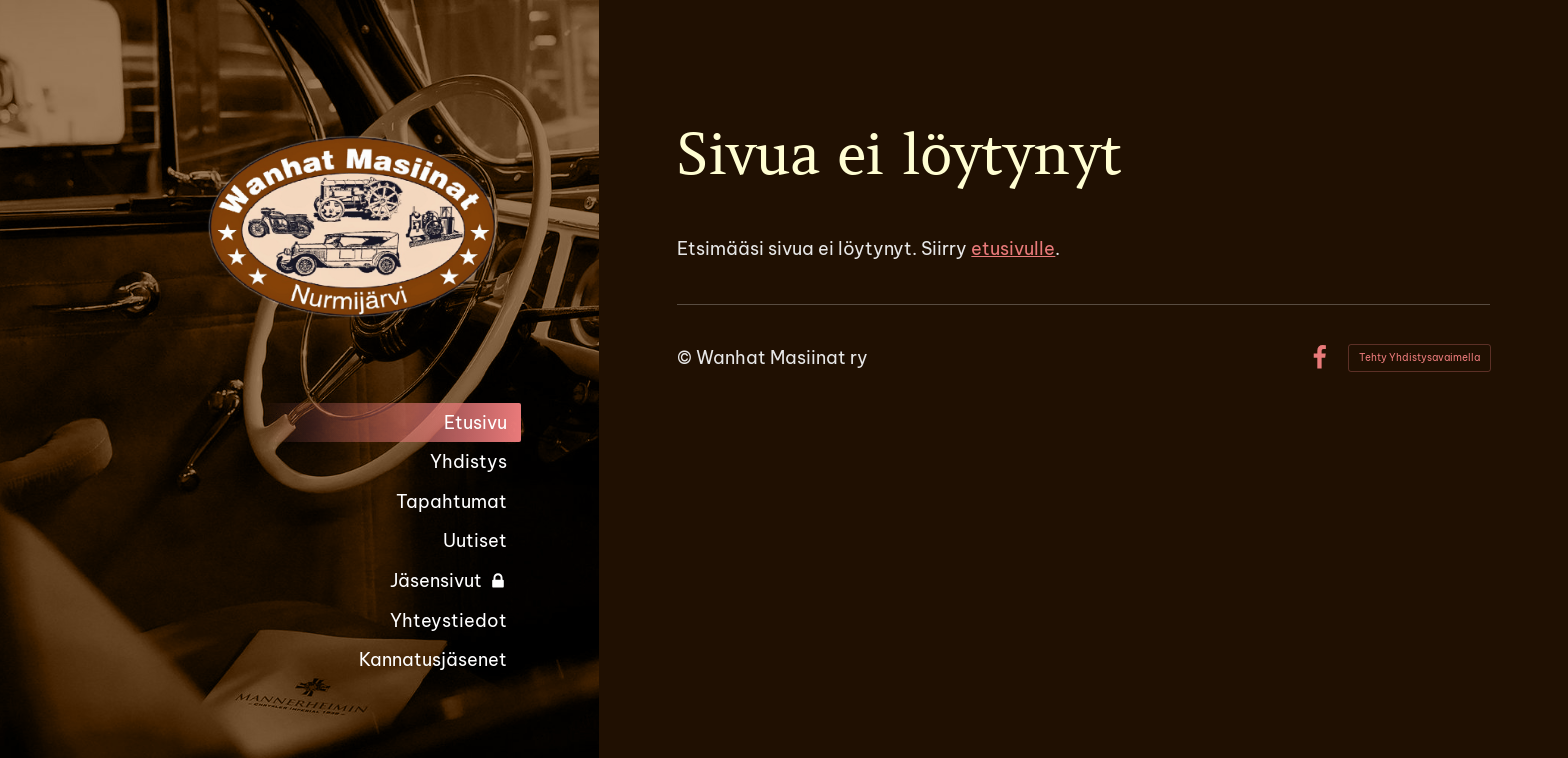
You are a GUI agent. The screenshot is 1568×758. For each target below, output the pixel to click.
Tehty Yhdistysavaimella (1419, 357)
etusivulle (1013, 248)
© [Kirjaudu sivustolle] (686, 357)
